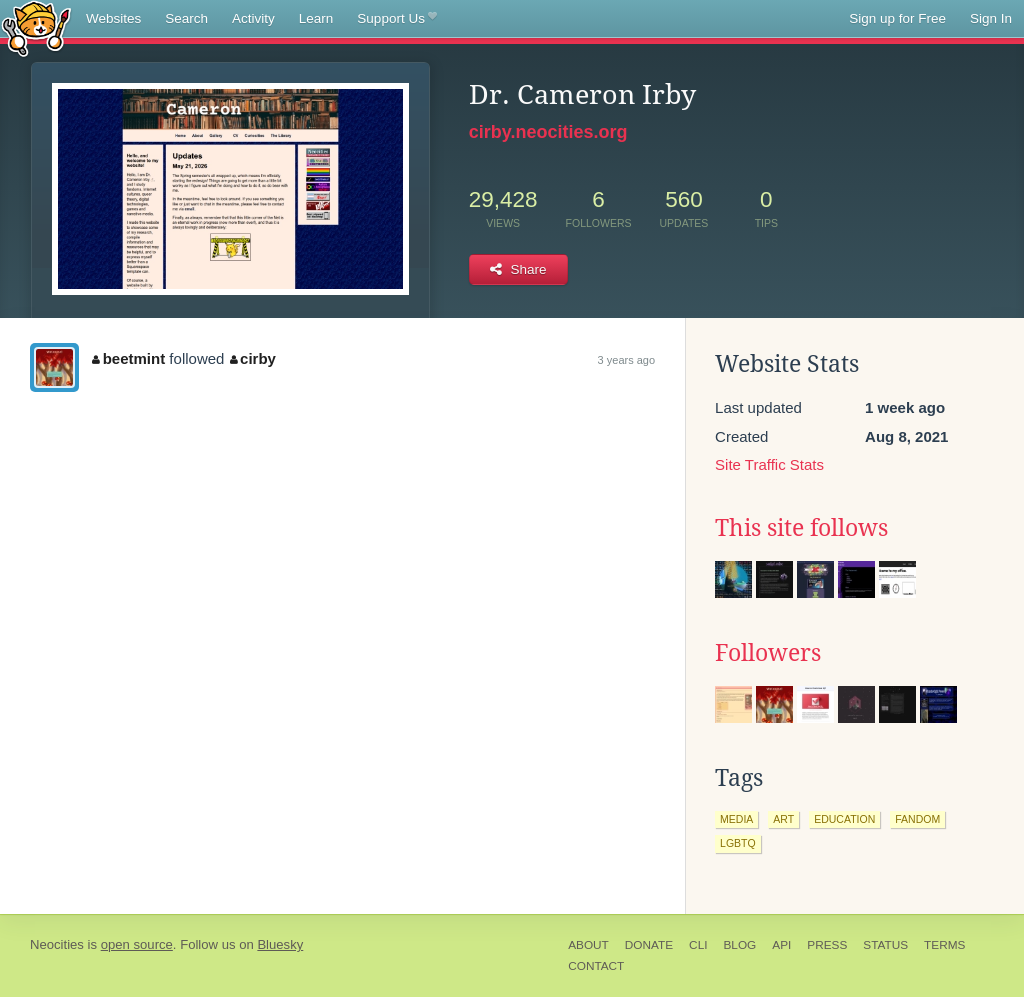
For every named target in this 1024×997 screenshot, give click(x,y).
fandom (917, 819)
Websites (113, 18)
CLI (698, 945)
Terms (944, 945)
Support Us (396, 19)
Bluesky (280, 944)
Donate (649, 945)
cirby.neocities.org (548, 132)
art (783, 819)
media (736, 819)
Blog (739, 945)
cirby (253, 358)
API (781, 945)
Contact (596, 966)
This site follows (801, 528)
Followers (768, 653)
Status (885, 945)
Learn (316, 18)
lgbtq (738, 843)
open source (137, 944)
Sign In (991, 18)
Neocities (57, 944)
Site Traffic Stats (769, 464)
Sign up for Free (897, 18)
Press (827, 945)
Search (186, 18)
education (844, 819)
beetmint (128, 358)
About (588, 945)
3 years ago (626, 360)
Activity (253, 18)
